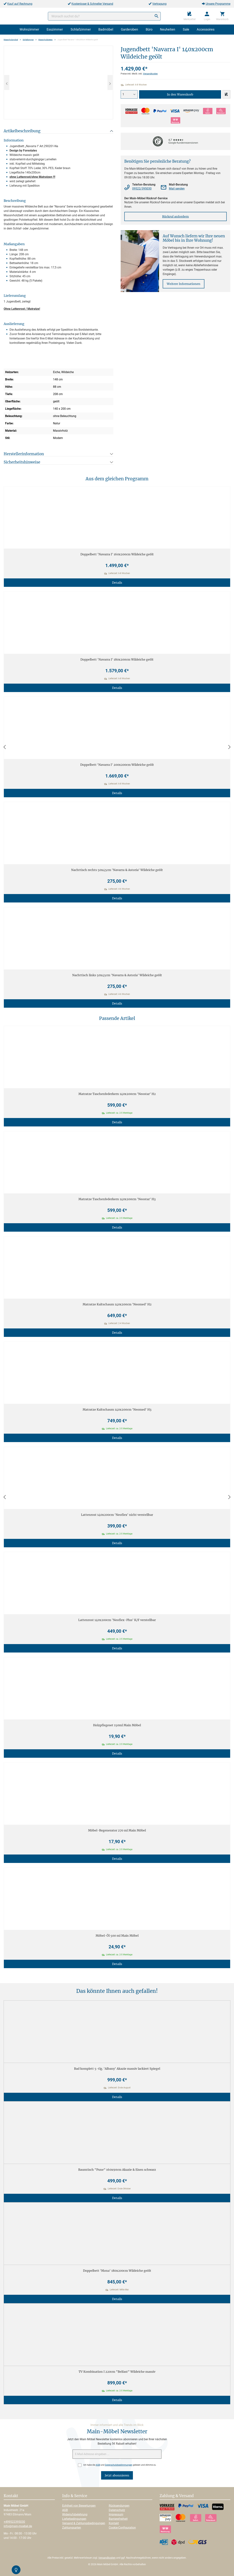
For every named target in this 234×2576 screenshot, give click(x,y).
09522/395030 (142, 188)
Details (117, 582)
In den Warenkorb (180, 94)
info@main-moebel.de (18, 2526)
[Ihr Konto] (207, 16)
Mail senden (177, 188)
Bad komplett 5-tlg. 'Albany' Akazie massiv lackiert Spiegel (117, 2068)
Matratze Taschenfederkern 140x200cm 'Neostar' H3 (117, 1199)
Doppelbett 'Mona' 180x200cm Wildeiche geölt (117, 2270)
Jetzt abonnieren (117, 2475)
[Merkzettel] (189, 16)
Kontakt (114, 2523)
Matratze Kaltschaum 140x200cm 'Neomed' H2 (117, 1304)
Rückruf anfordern (175, 216)
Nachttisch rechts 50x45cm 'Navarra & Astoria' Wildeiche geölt (117, 870)
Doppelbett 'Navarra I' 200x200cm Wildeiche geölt (117, 765)
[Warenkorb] (222, 16)
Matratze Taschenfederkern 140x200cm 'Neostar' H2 (117, 1094)
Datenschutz (117, 2510)
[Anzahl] (129, 94)
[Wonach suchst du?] (104, 16)
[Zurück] (4, 747)
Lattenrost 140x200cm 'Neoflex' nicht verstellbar (117, 1515)
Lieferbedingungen (74, 2519)
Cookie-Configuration (122, 2527)
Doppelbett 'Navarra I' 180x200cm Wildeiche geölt (117, 659)
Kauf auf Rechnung (19, 3)
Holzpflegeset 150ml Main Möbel (117, 1725)
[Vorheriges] (7, 82)
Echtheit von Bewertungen (79, 2505)
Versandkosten (150, 73)
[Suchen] (156, 16)
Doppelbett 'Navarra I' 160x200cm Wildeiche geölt (117, 554)
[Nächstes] (110, 82)
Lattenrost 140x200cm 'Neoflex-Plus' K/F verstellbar (117, 1620)
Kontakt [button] (11, 2496)
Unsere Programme (218, 3)
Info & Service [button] (74, 2496)
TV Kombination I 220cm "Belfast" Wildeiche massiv (117, 2371)
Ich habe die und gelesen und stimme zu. (119, 2465)
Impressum (116, 2514)
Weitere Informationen (183, 284)
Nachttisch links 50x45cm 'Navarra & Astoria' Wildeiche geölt (117, 975)
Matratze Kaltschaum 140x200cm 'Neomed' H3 (117, 1409)
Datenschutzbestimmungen (118, 2465)
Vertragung (159, 3)
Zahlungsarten (71, 2527)
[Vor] (229, 747)
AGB (98, 2465)
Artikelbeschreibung (22, 131)
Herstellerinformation (24, 454)
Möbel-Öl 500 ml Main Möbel (117, 1935)
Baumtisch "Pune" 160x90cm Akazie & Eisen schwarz (117, 2169)
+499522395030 (14, 2521)
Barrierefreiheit (118, 2519)
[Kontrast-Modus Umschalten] (16, 2569)
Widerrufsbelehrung (74, 2514)
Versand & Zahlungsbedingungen (83, 2523)
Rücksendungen (119, 2505)
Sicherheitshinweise (22, 462)
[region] (58, 82)
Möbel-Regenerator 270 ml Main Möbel (117, 1830)
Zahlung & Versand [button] (177, 2496)
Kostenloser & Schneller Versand (92, 3)
